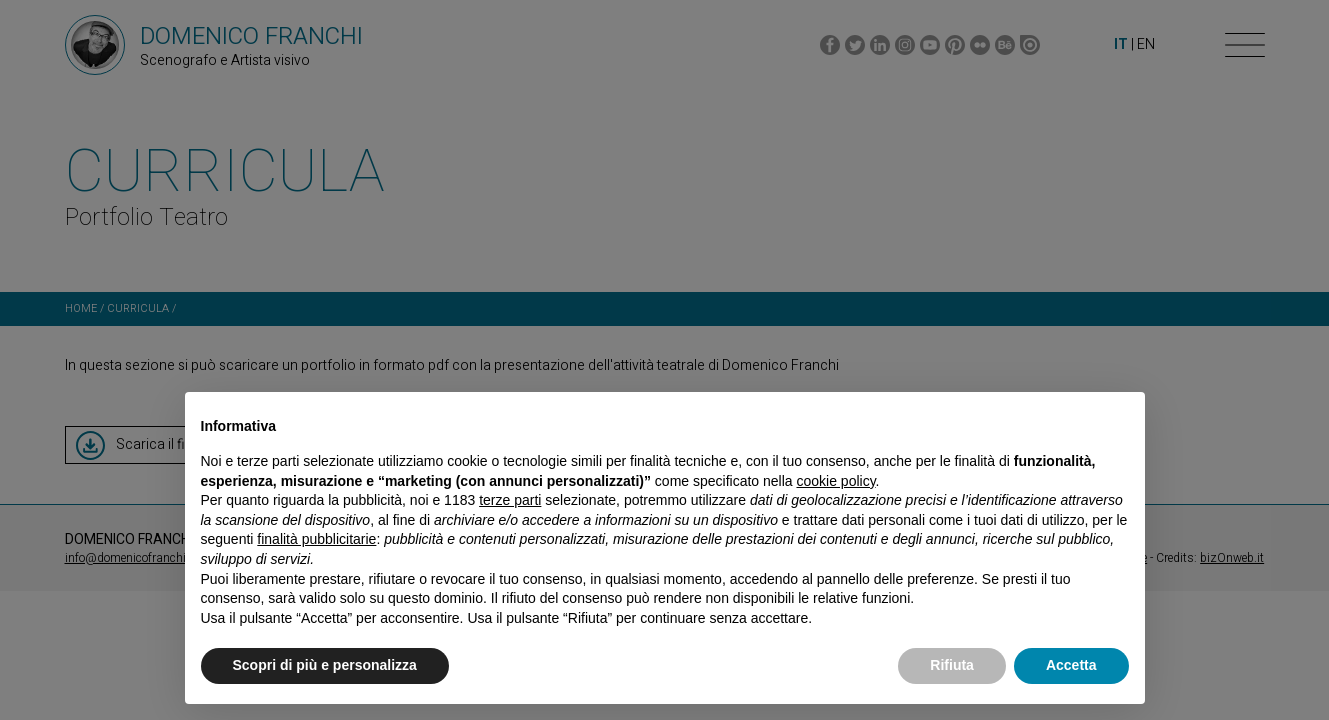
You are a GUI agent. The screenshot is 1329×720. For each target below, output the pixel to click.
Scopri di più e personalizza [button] (325, 665)
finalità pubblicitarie (316, 539)
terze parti (510, 500)
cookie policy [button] (835, 481)
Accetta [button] (1071, 665)
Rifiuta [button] (952, 665)
